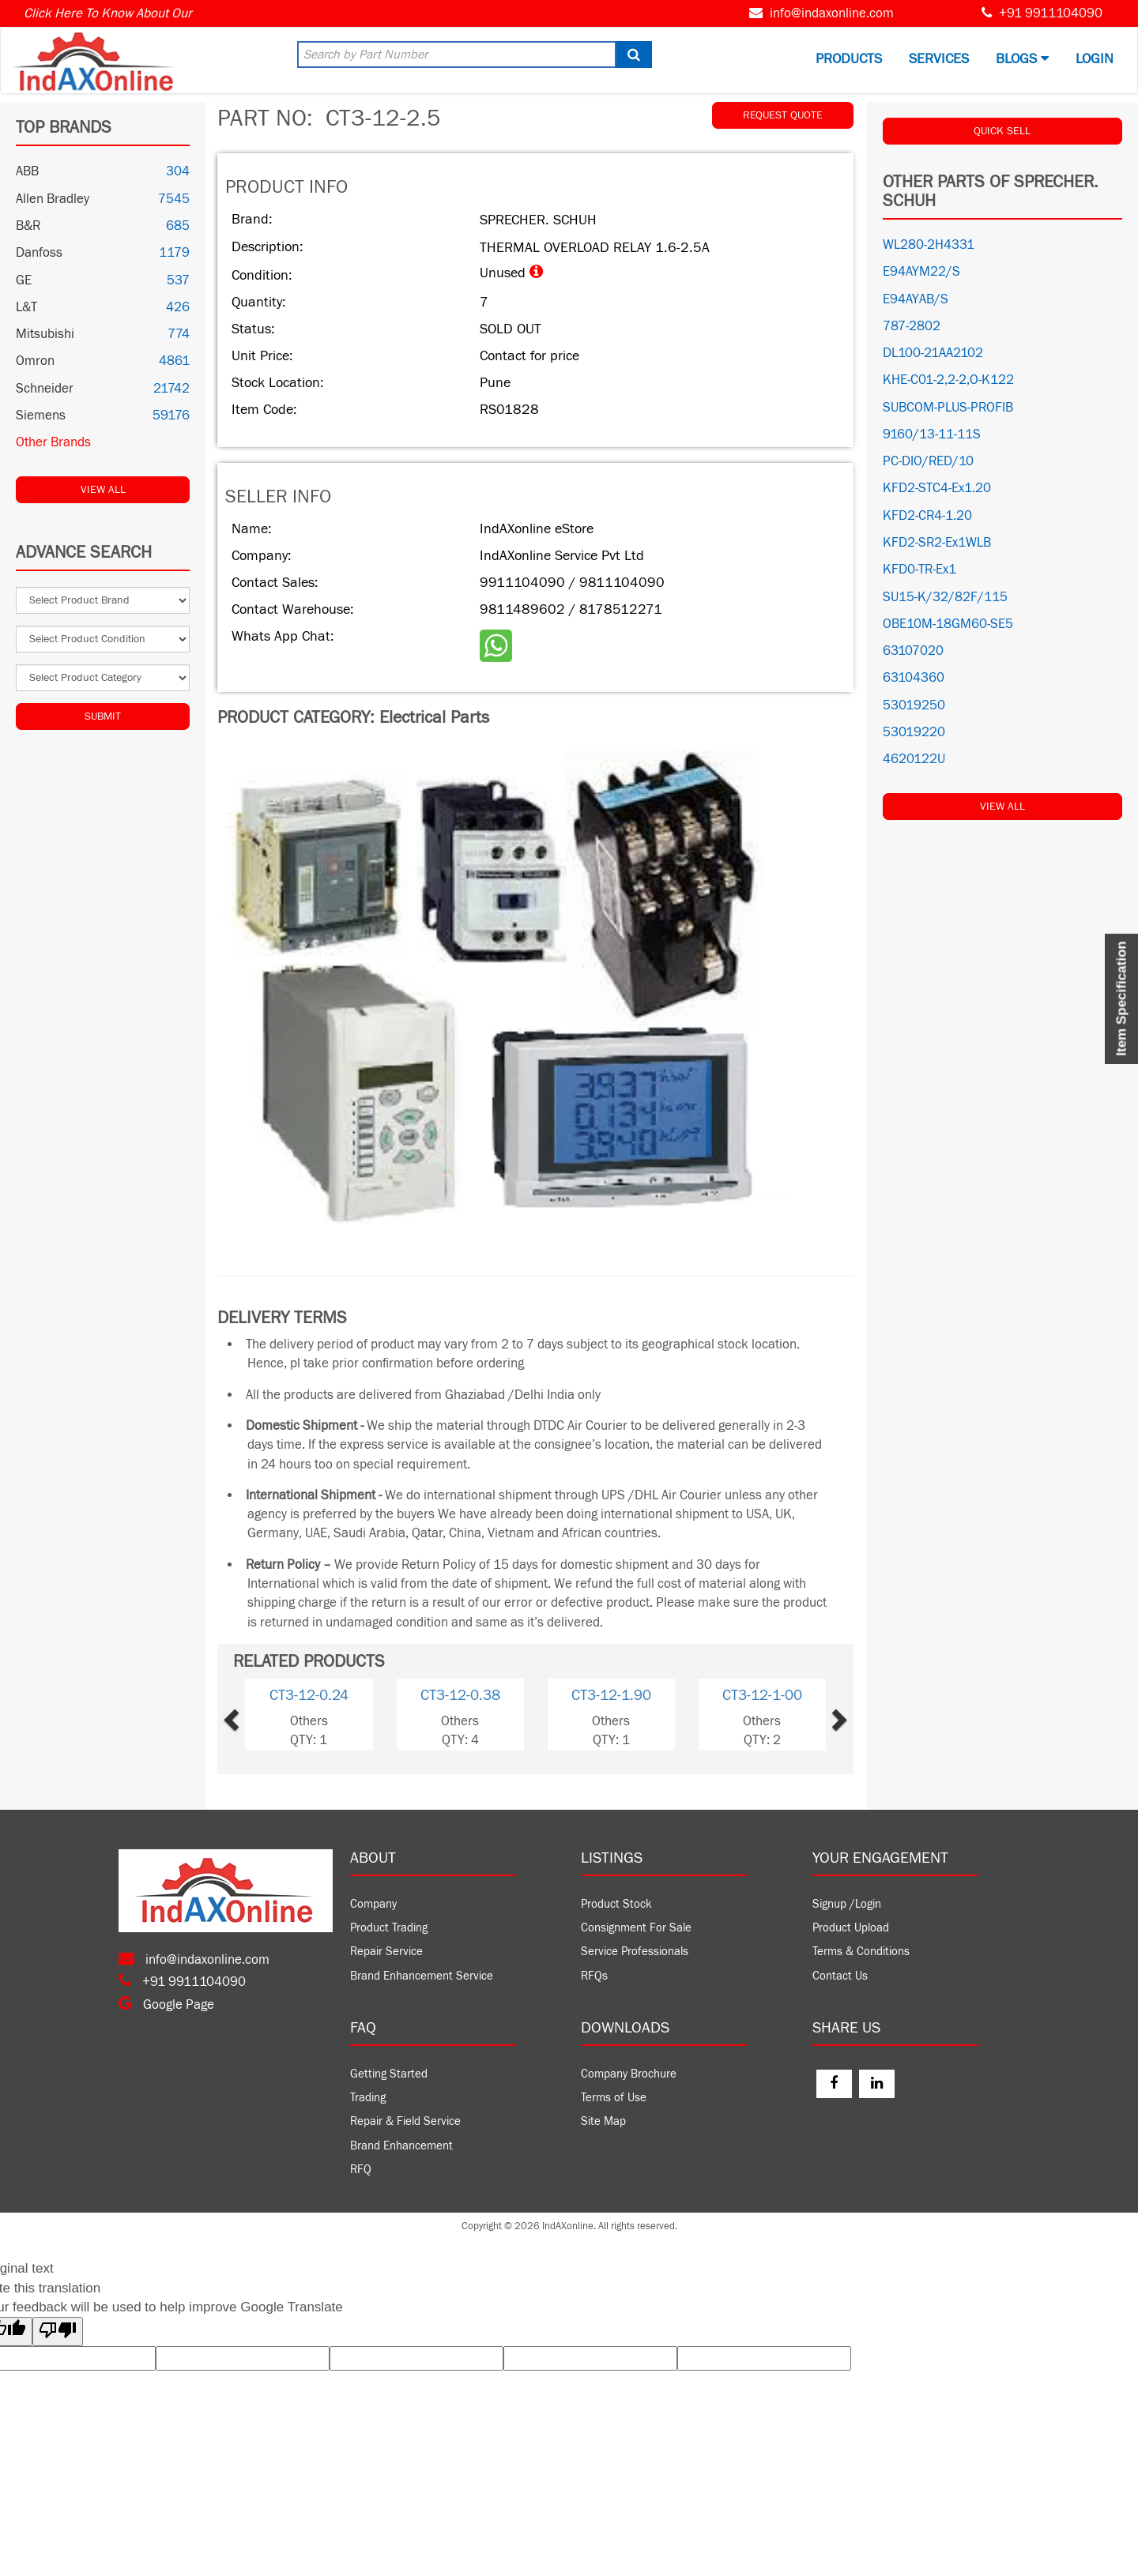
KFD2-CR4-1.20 (927, 516)
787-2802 (911, 326)
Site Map (603, 2121)
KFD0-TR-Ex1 (919, 569)
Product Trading (389, 1928)
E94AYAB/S (915, 299)
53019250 (914, 705)
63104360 (913, 678)
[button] (257, 1715)
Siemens (41, 415)
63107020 (913, 651)
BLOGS (1022, 59)
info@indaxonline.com (832, 13)
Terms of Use (613, 2097)
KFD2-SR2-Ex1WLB (937, 543)
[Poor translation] (57, 2331)
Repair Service (386, 1951)
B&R (28, 226)
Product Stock (616, 1904)
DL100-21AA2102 (933, 353)
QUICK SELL (1002, 131)
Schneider (44, 389)
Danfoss (39, 253)
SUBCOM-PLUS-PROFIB (948, 408)
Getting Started (389, 2074)
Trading (368, 2097)
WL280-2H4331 (928, 245)
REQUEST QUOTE (783, 115)
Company (373, 1904)
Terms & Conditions (861, 1951)
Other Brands (53, 442)
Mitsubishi (45, 334)
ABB (27, 171)
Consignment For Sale (636, 1928)
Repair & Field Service (405, 2121)
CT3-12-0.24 (309, 1695)
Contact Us (840, 1976)
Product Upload (850, 1928)
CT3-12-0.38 (460, 1695)
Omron (35, 361)
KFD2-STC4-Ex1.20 (937, 488)
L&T (26, 307)
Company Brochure (628, 2074)
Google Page (166, 2005)
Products (849, 59)
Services (939, 59)
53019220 (914, 732)
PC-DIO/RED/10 (928, 461)
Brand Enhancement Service (421, 1976)
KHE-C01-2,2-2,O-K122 (948, 380)
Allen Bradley (52, 199)
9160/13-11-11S (932, 434)
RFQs (594, 1976)
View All (103, 489)
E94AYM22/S (921, 272)
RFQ (360, 2169)
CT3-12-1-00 (762, 1695)
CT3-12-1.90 (611, 1695)
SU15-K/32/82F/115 (945, 597)
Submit (103, 716)
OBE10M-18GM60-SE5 (948, 624)
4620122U (914, 759)
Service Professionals (634, 1951)
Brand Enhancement (401, 2146)
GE (24, 280)
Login (1095, 59)
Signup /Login (846, 1904)
